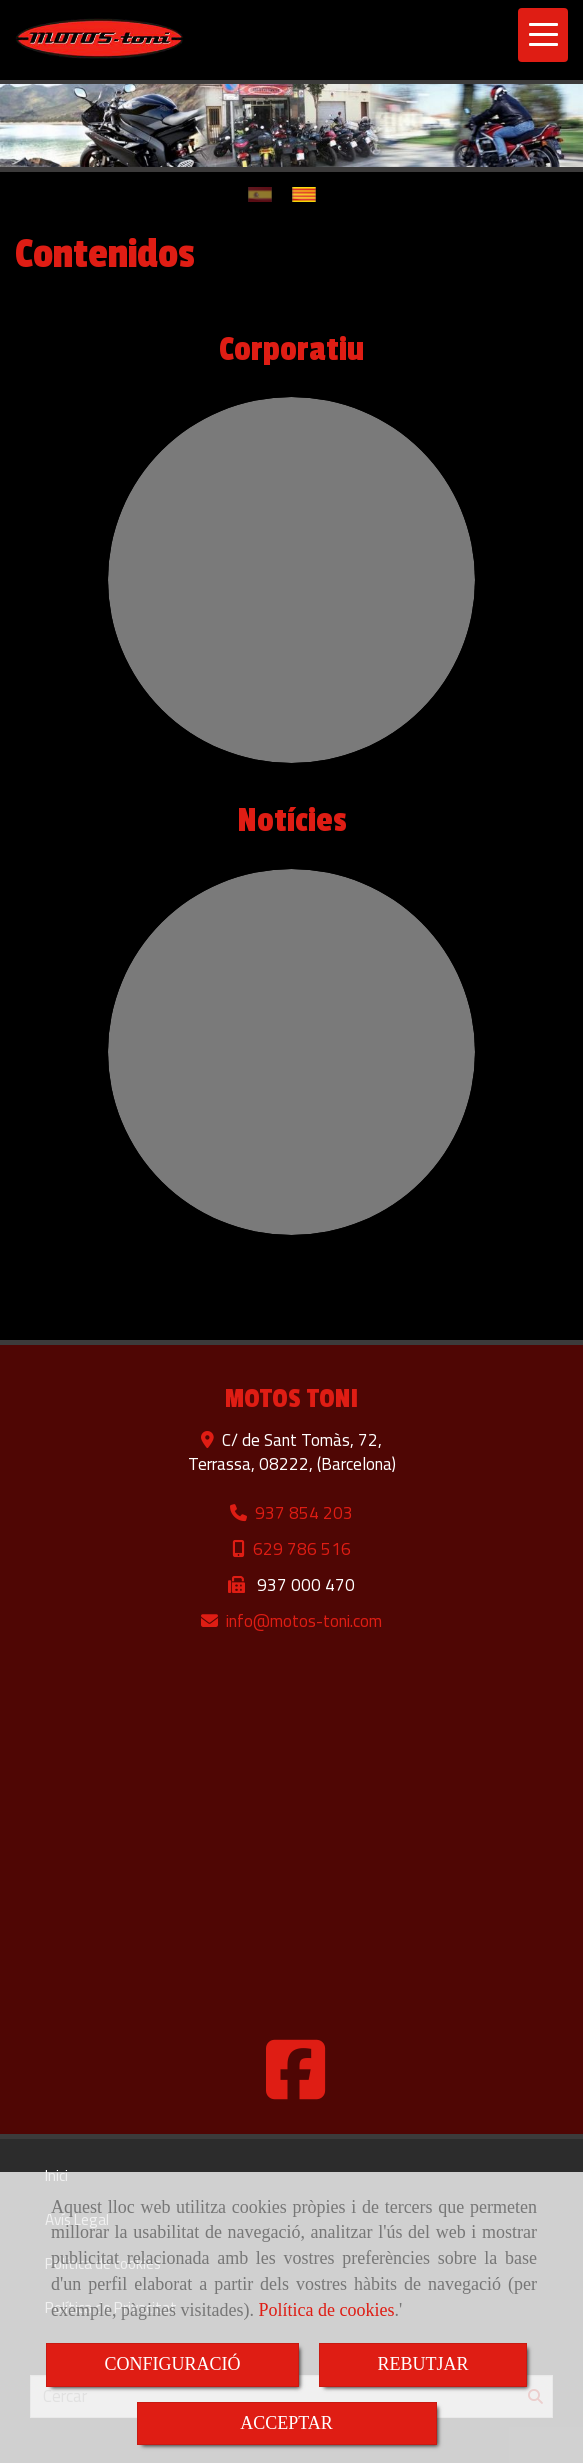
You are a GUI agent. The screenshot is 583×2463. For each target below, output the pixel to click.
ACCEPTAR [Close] (286, 2423)
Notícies (292, 821)
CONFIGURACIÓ (172, 2364)
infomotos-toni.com (304, 1621)
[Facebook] (296, 2089)
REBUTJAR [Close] (422, 2364)
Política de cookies (326, 2310)
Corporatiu (291, 350)
